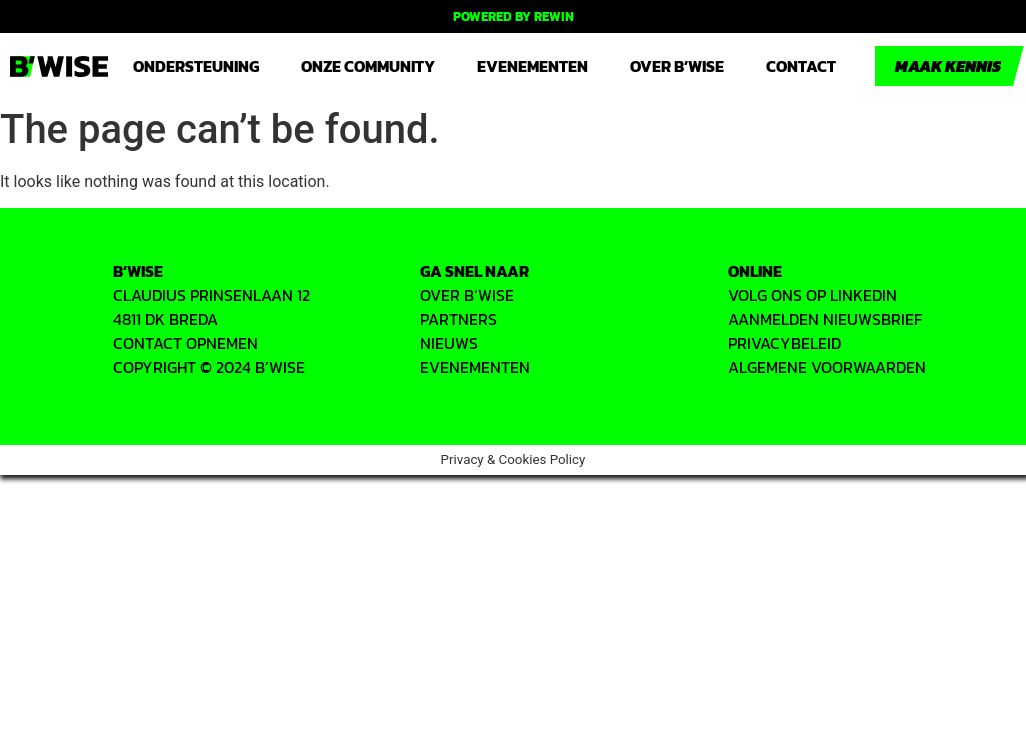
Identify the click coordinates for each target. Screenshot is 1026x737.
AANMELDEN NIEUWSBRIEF (825, 319)
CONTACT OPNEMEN (185, 343)
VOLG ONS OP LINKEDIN (812, 295)
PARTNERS (458, 319)
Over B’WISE (677, 66)
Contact (801, 66)
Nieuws (449, 343)
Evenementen (532, 66)
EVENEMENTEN (475, 367)
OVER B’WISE (467, 295)
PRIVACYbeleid (784, 343)
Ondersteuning (196, 66)
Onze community (368, 66)
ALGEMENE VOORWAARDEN (827, 367)
